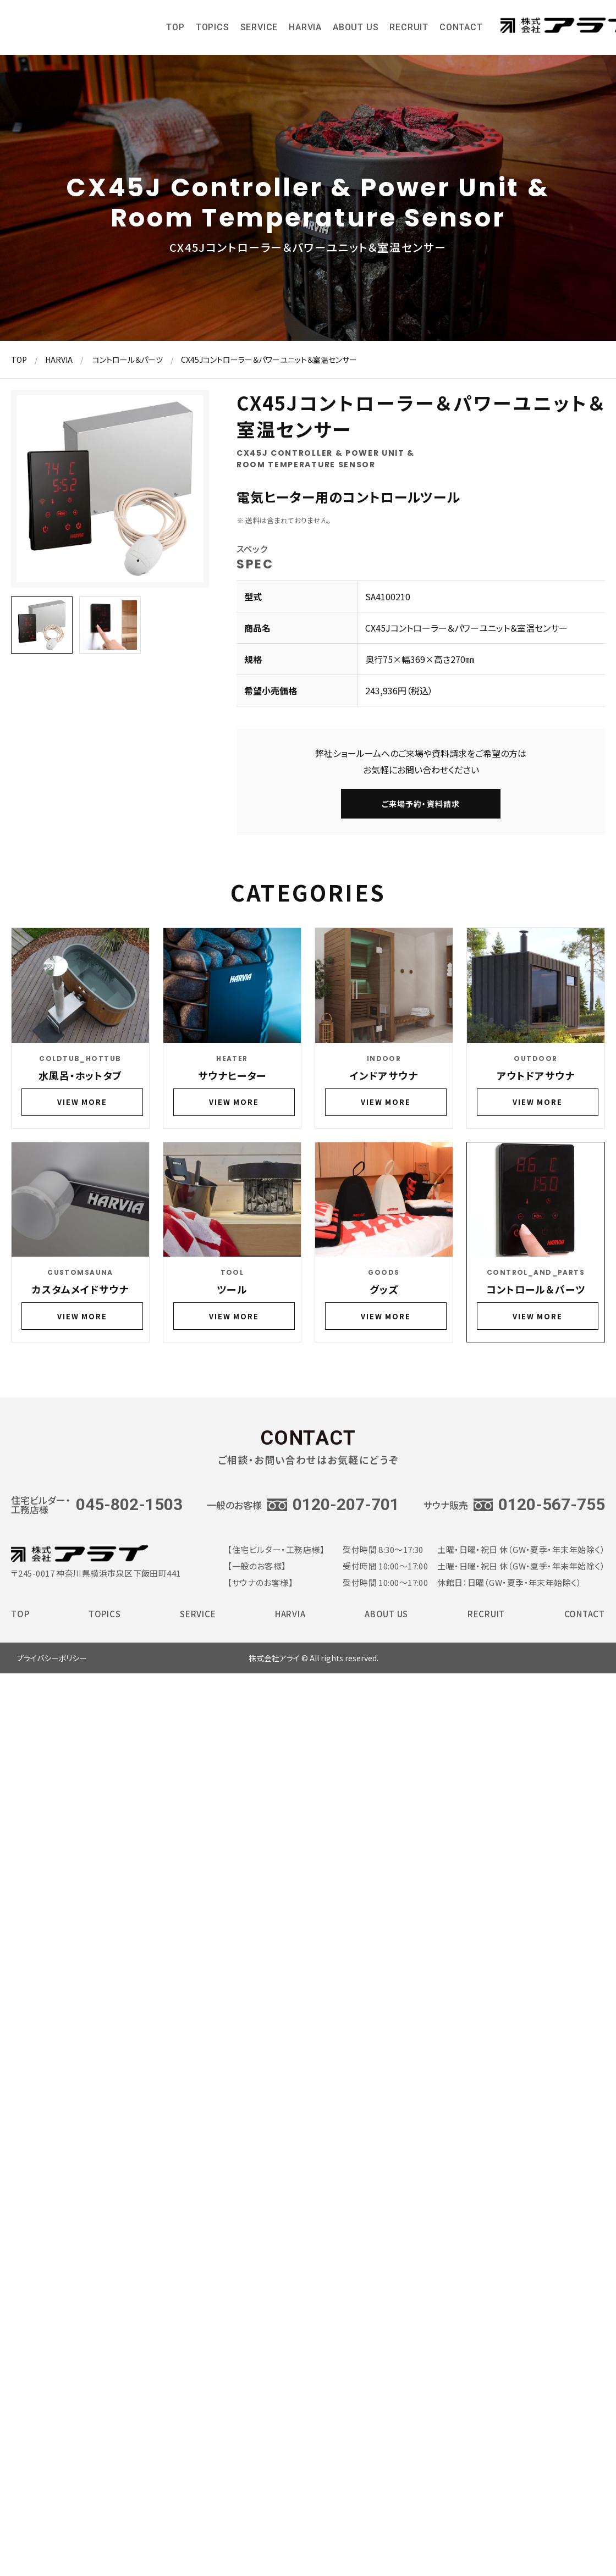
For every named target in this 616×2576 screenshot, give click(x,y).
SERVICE (259, 31)
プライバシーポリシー (51, 1657)
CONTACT (461, 31)
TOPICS (212, 31)
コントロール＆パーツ (127, 359)
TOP (175, 31)
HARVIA (305, 31)
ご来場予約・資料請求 (421, 803)
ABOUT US (355, 31)
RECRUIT (408, 31)
